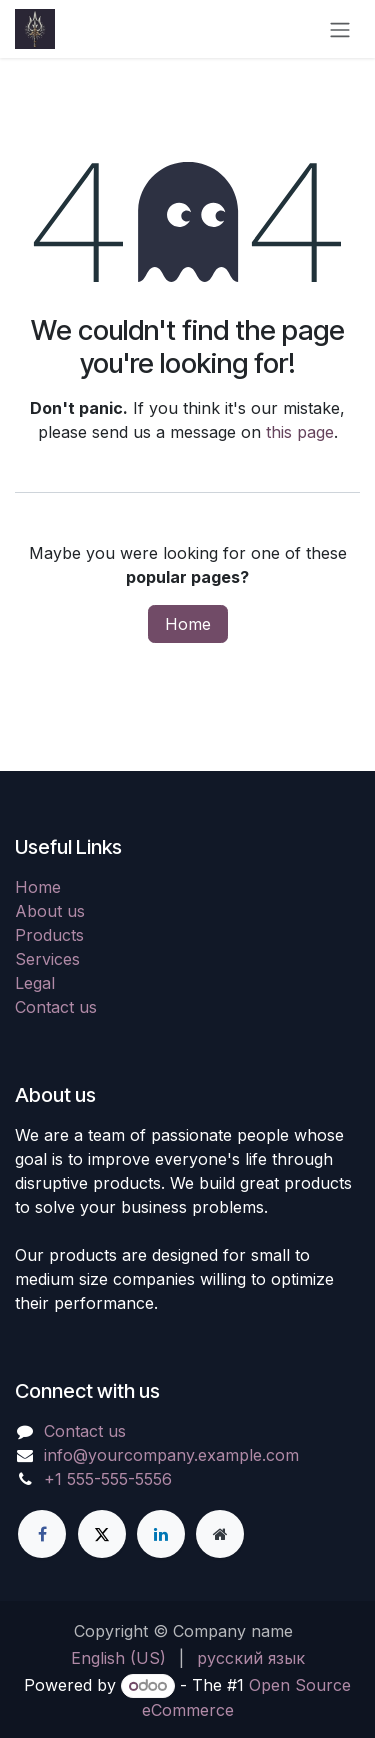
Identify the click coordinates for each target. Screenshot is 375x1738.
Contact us (56, 1007)
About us (50, 911)
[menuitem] (118, 1658)
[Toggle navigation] (340, 29)
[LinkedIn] (161, 1534)
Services (47, 959)
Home (188, 624)
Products (49, 935)
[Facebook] (42, 1534)
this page (300, 432)
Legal (35, 983)
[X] (102, 1534)
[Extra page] (220, 1534)
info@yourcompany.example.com (171, 1455)
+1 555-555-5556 (108, 1479)
